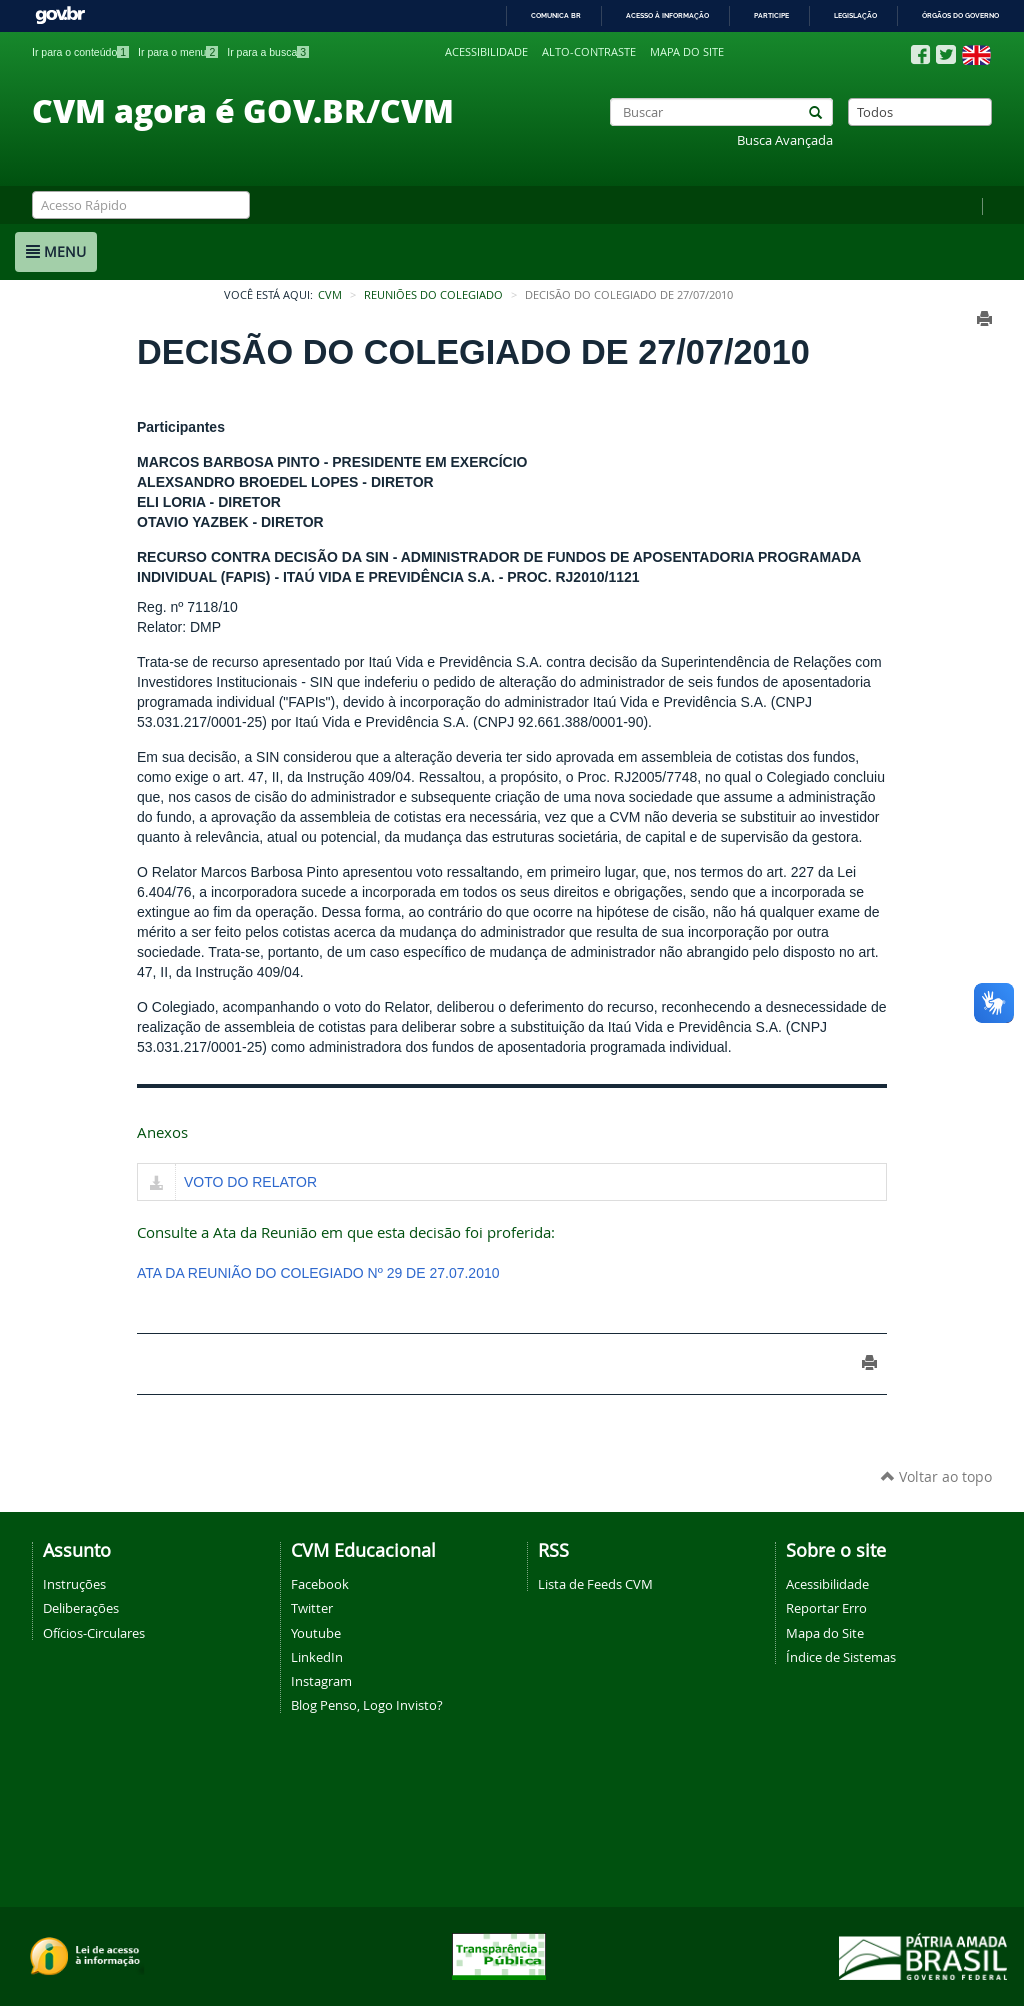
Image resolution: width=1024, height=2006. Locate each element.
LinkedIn (317, 1657)
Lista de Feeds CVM (595, 1584)
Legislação (855, 15)
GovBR (60, 15)
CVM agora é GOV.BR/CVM (243, 110)
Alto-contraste (589, 52)
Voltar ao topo (936, 1476)
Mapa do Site (825, 1633)
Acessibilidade (486, 52)
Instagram (321, 1681)
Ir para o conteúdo (80, 52)
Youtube (316, 1633)
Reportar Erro (826, 1608)
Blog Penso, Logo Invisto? (367, 1705)
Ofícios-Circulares (94, 1633)
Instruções (74, 1584)
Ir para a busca (268, 52)
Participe (771, 15)
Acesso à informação (667, 15)
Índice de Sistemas (841, 1657)
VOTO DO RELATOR (250, 1182)
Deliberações (81, 1608)
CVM (330, 295)
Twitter (312, 1608)
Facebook (320, 1584)
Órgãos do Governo (960, 15)
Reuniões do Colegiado (433, 295)
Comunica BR (556, 15)
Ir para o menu (178, 52)
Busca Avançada (785, 140)
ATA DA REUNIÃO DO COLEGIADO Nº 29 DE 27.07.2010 (318, 1273)
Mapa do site (687, 52)
